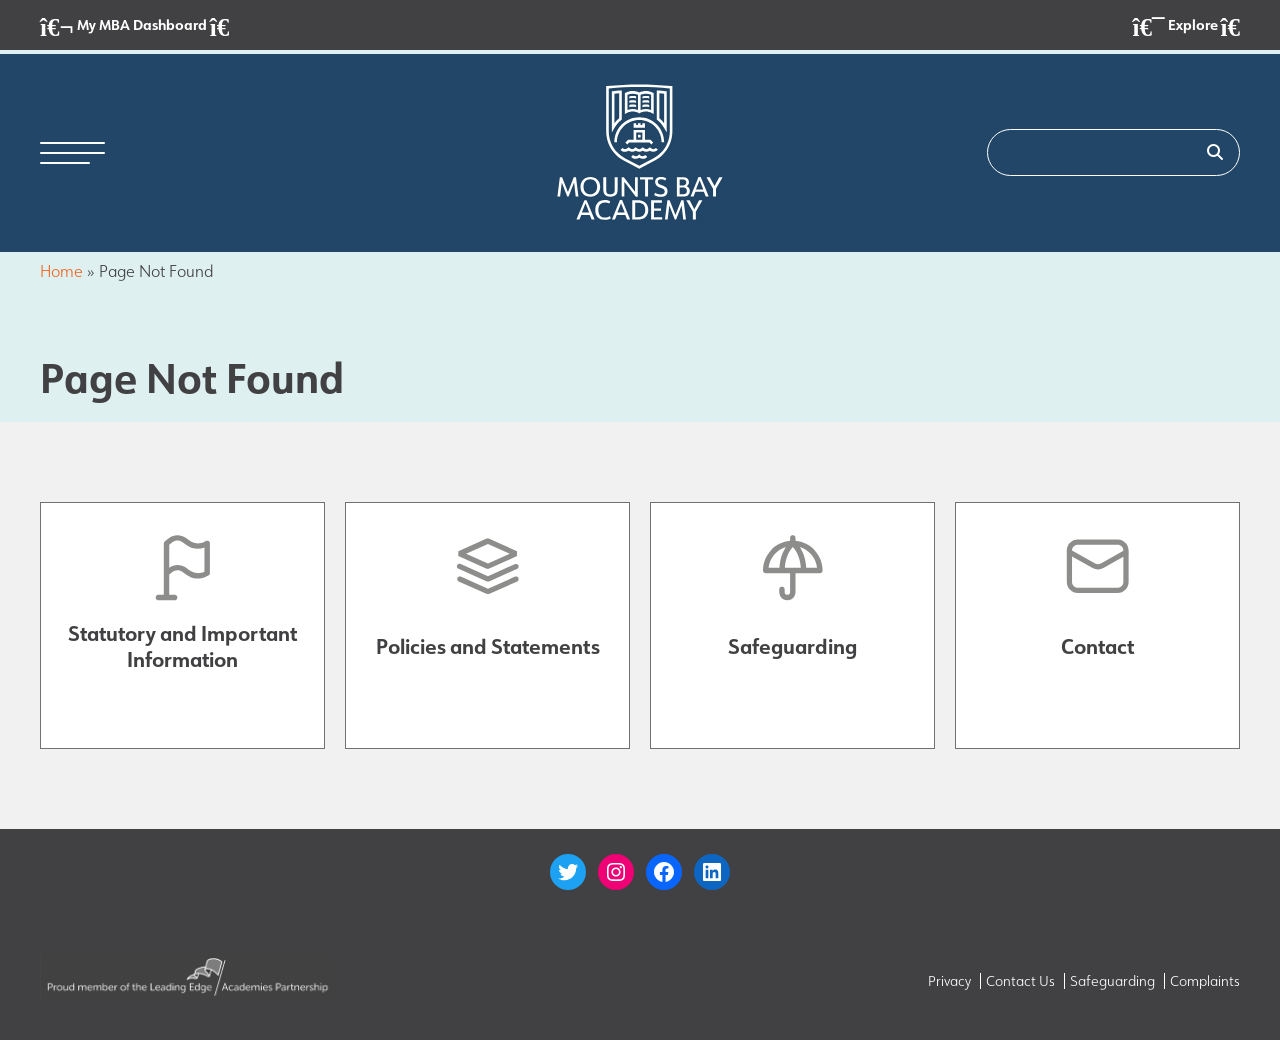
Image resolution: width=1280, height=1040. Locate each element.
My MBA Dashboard (134, 26)
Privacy (949, 981)
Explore (1186, 26)
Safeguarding (1112, 981)
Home (61, 271)
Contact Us (1020, 981)
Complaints (1205, 981)
